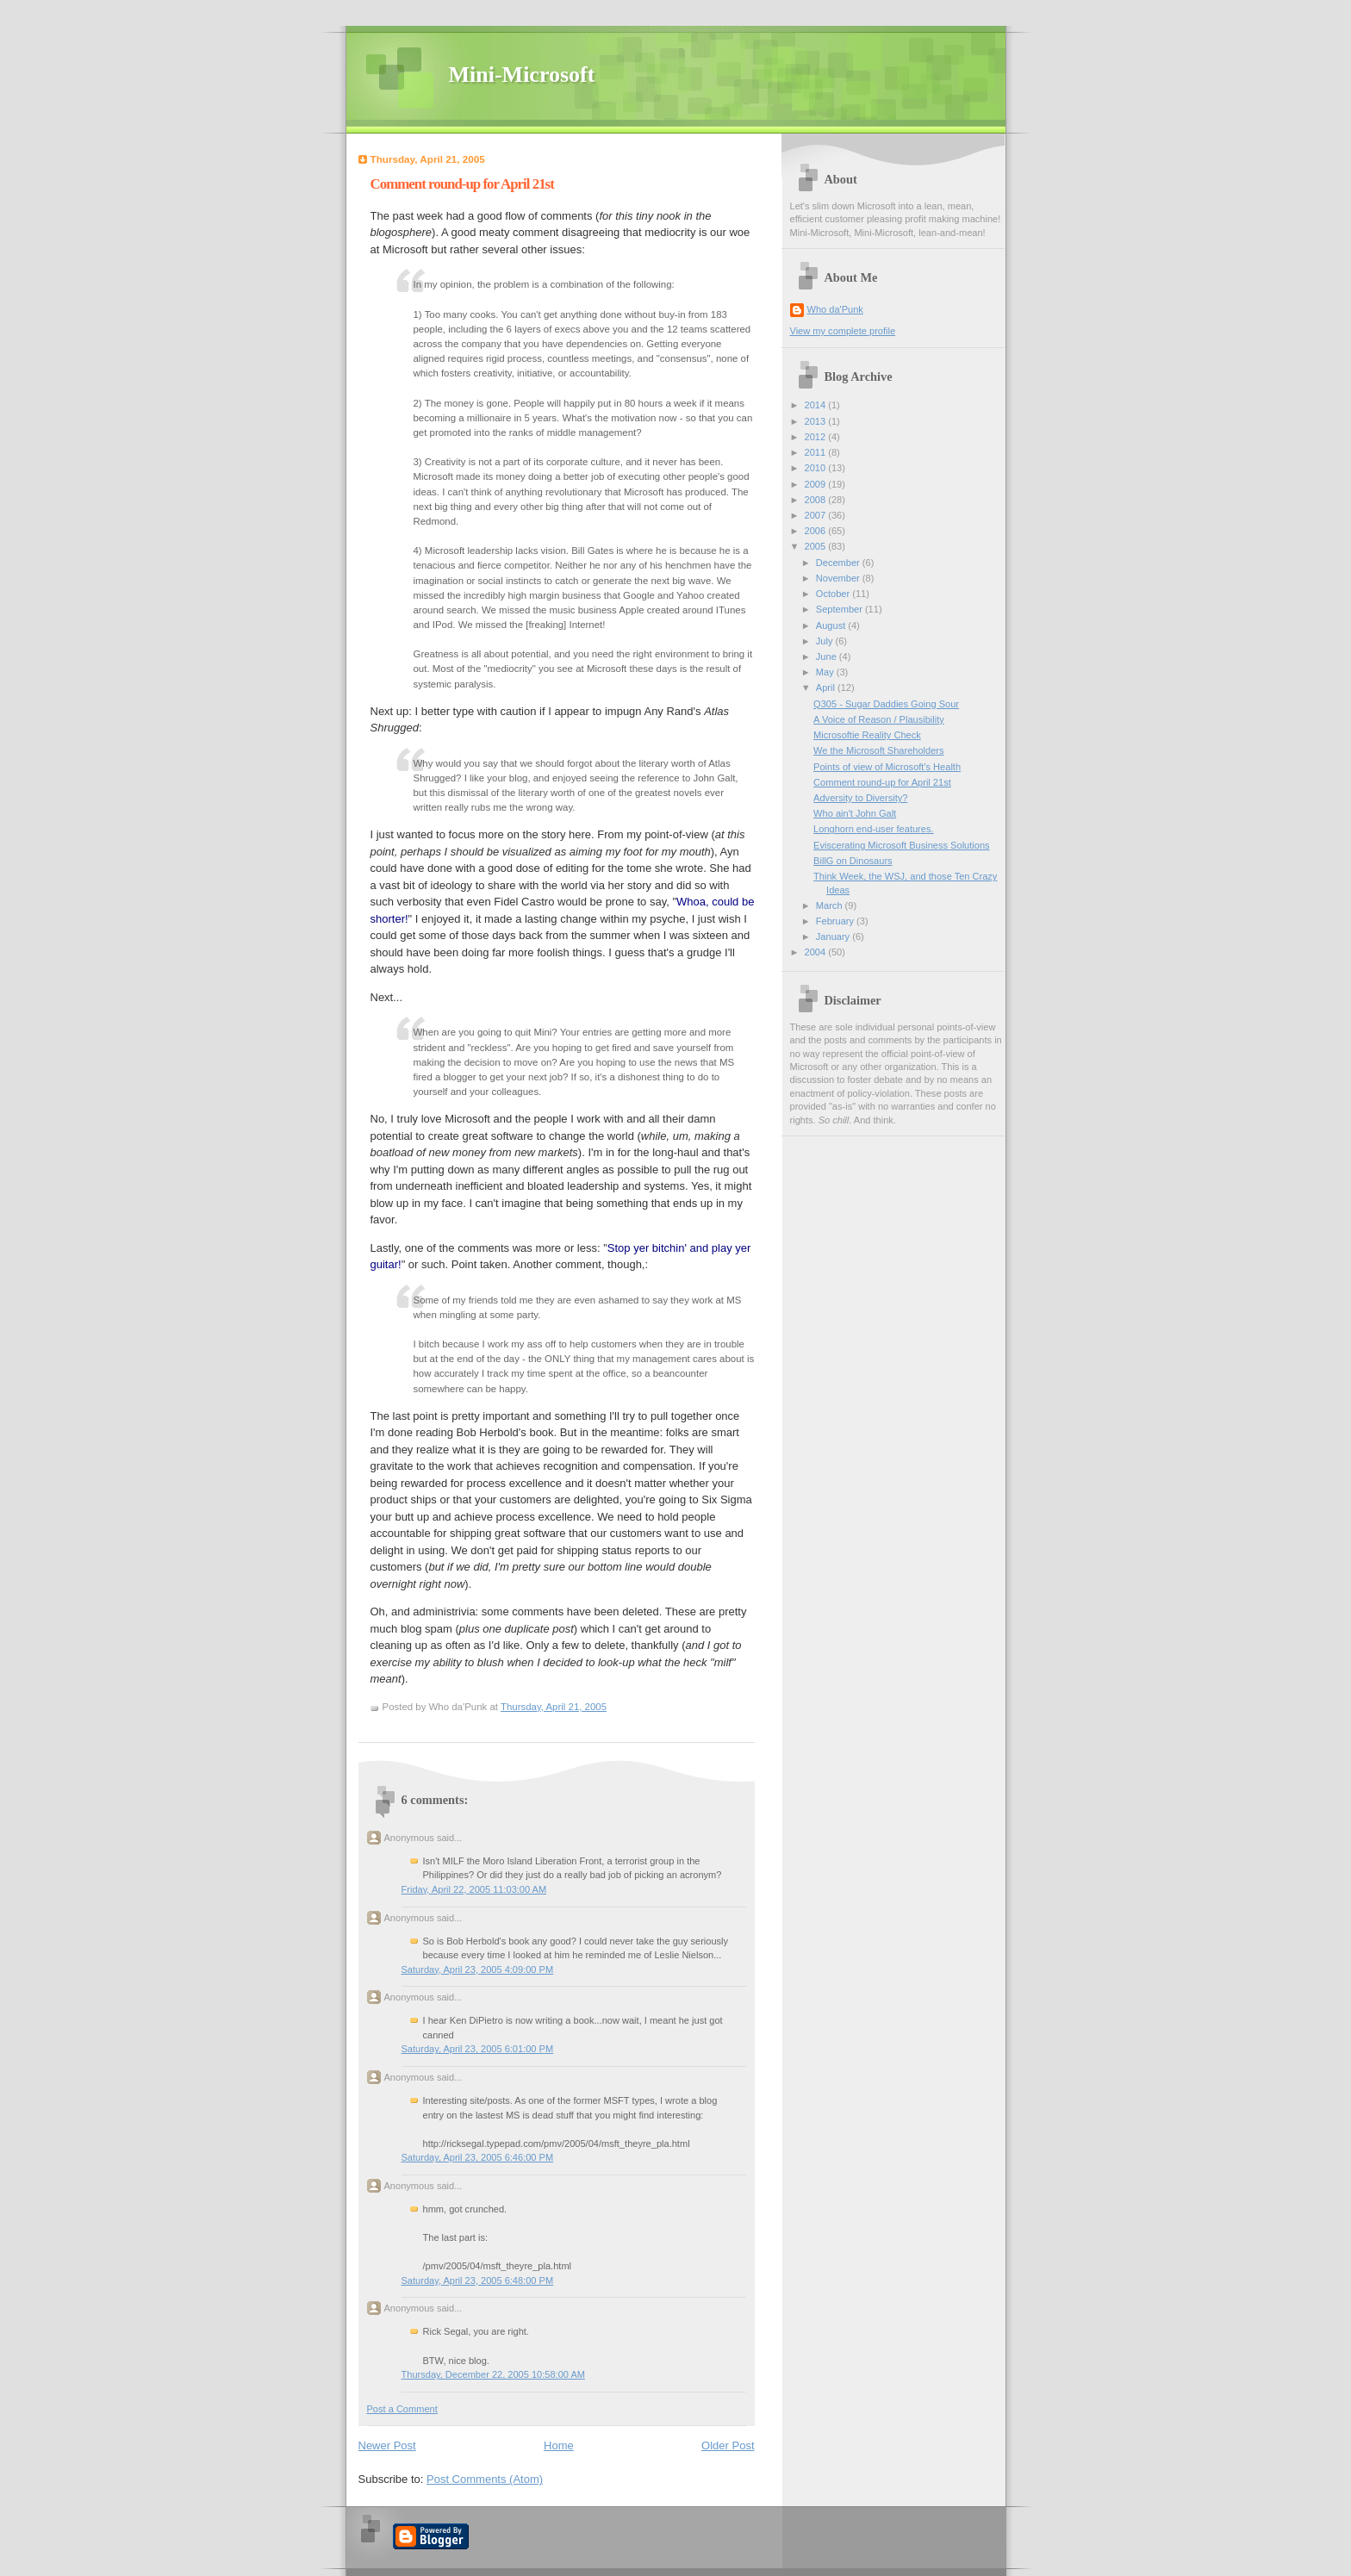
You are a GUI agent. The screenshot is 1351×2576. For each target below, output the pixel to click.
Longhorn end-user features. (873, 829)
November (839, 578)
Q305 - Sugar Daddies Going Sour (886, 704)
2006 (817, 531)
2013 (817, 421)
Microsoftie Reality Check (867, 735)
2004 (817, 952)
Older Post (727, 2445)
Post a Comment (402, 2409)
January (834, 936)
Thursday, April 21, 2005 (554, 1707)
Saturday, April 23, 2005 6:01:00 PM (478, 2049)
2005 (817, 546)
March (830, 905)
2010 (817, 468)
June (827, 656)
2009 (817, 484)
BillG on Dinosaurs (852, 861)
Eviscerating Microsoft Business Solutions (901, 845)
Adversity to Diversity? (860, 798)
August (832, 625)
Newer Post (387, 2445)
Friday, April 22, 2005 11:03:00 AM (474, 1889)
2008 (817, 500)
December (839, 562)
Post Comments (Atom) (484, 2479)
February (836, 921)
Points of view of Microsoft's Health (887, 767)
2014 (817, 405)
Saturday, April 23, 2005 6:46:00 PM (478, 2157)
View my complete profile (843, 331)
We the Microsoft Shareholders (878, 750)
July (826, 641)
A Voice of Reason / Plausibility (878, 719)
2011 (817, 452)
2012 (817, 437)
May (826, 672)
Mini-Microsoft (522, 74)
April (826, 687)
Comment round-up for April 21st (462, 184)
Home (559, 2445)
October (834, 593)
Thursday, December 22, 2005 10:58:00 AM (494, 2374)
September (840, 609)
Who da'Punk (835, 309)
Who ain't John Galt (854, 813)
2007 (817, 515)
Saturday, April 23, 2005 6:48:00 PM (478, 2280)
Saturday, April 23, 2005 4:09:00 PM (478, 1969)
